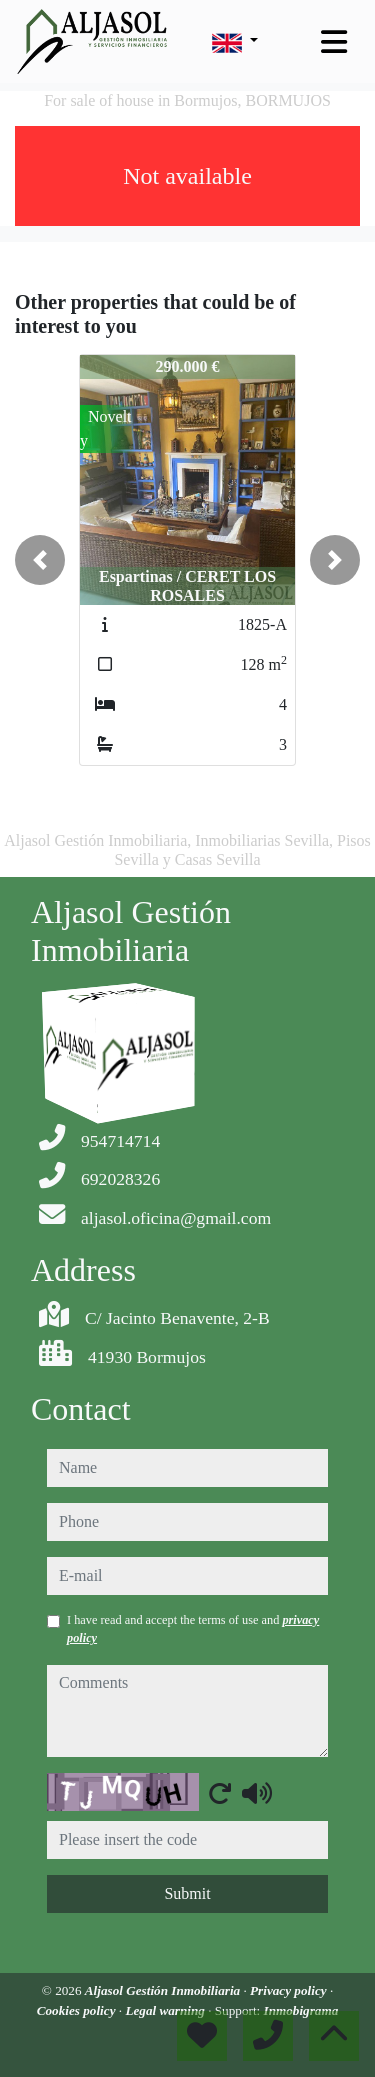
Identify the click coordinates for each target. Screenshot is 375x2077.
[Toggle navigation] (334, 42)
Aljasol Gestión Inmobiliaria (164, 1990)
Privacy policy (290, 1990)
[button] (40, 560)
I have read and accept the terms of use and (193, 1629)
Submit (187, 1893)
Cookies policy (78, 2010)
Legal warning (166, 2010)
